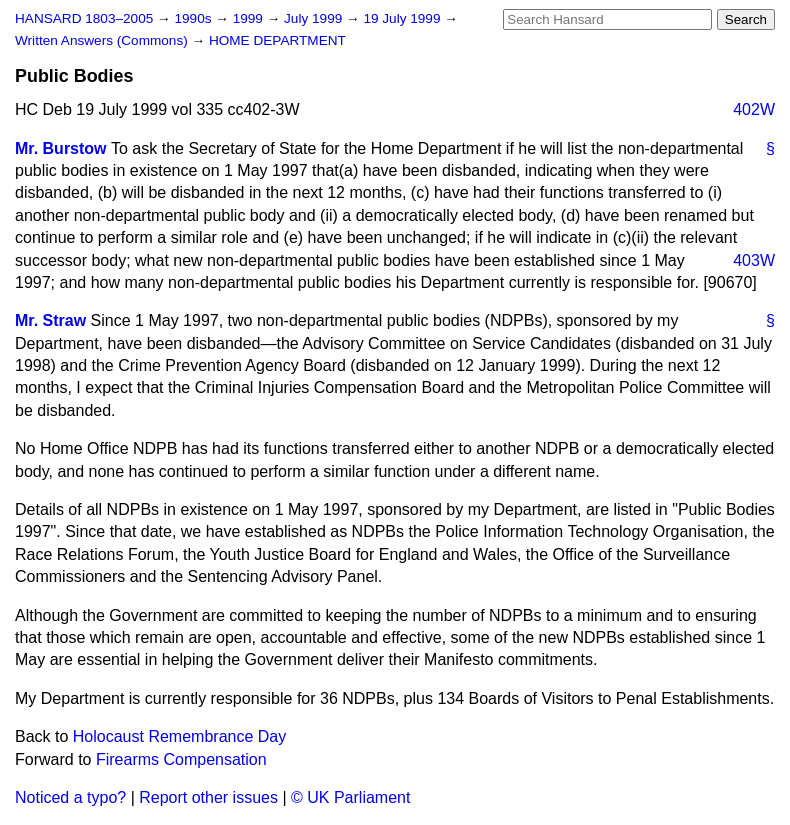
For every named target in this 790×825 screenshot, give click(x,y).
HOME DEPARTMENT (277, 40)
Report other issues (208, 797)
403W (754, 260)
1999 (250, 18)
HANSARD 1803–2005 (84, 18)
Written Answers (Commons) (103, 40)
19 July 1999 (403, 18)
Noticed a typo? (70, 797)
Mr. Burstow (61, 148)
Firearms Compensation (181, 759)
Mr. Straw (50, 320)
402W (754, 109)
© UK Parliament (350, 797)
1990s (194, 18)
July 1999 (315, 18)
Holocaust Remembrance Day (179, 736)
